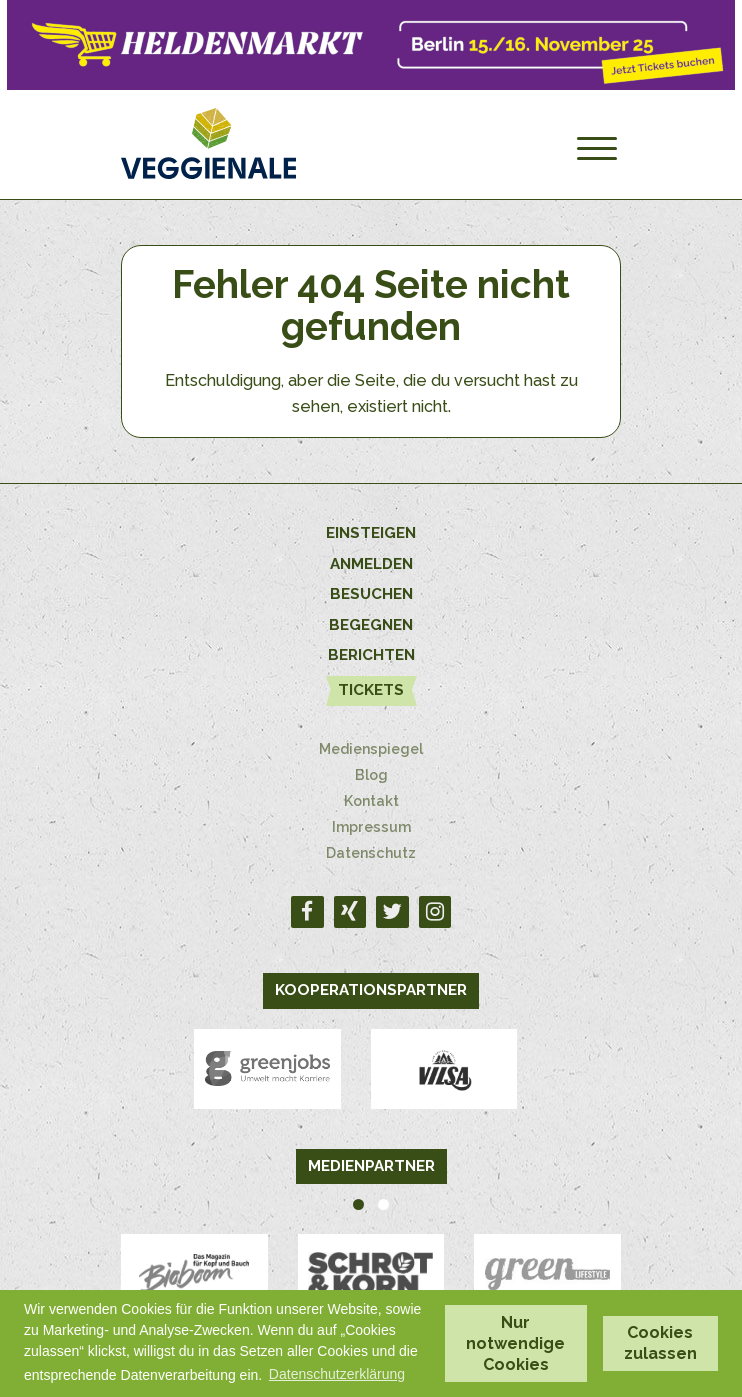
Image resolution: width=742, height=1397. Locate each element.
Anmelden (371, 564)
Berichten (371, 655)
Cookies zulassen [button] (660, 1343)
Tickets (371, 690)
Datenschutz (371, 853)
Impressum (371, 827)
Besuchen (371, 594)
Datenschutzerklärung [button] (337, 1374)
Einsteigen (371, 533)
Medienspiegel (371, 749)
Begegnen (371, 625)
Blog (371, 775)
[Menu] (597, 149)
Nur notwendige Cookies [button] (515, 1343)
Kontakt (371, 801)
